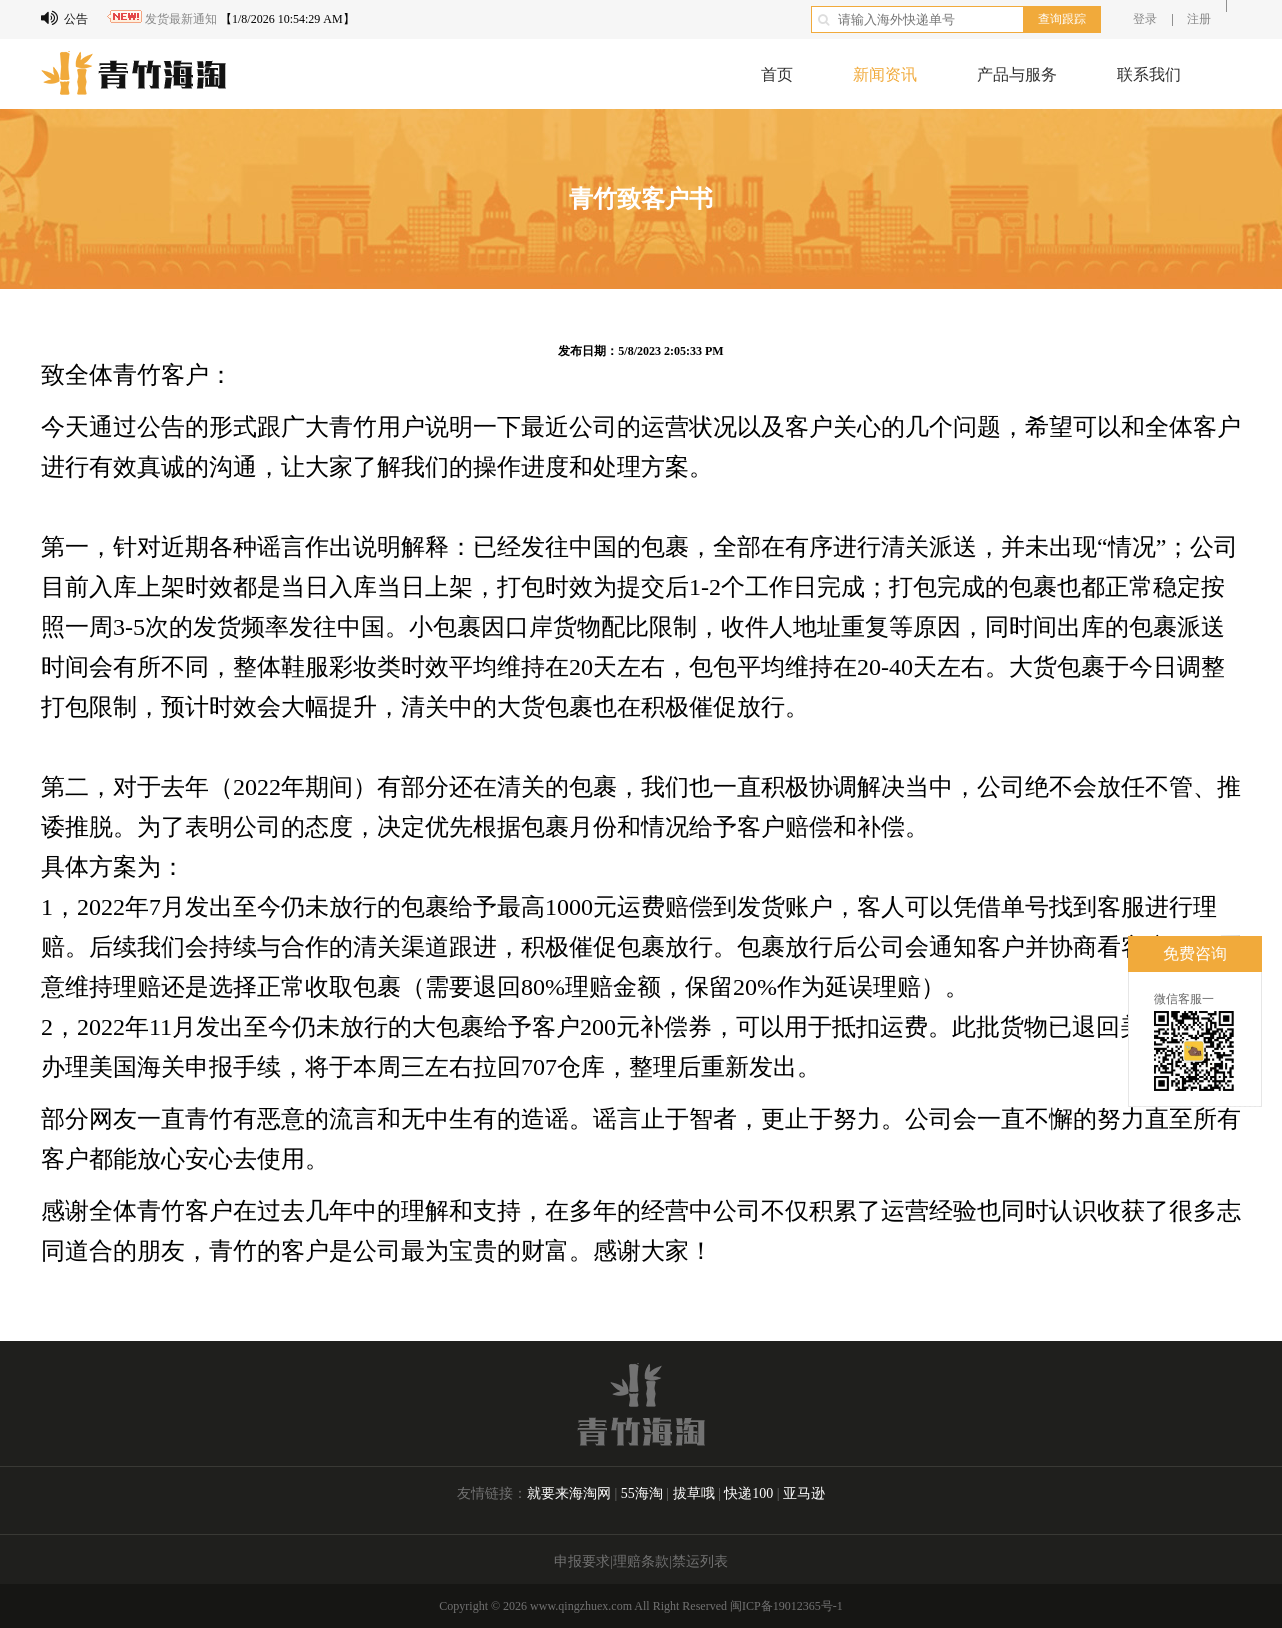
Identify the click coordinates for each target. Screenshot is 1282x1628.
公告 (64, 18)
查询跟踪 (1062, 19)
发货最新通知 (181, 19)
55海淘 (642, 1493)
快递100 (750, 1493)
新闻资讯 (885, 74)
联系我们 (1149, 74)
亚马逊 (804, 1493)
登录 (1145, 19)
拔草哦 (696, 1493)
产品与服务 (1017, 74)
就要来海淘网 (569, 1493)
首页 (777, 74)
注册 (1199, 19)
